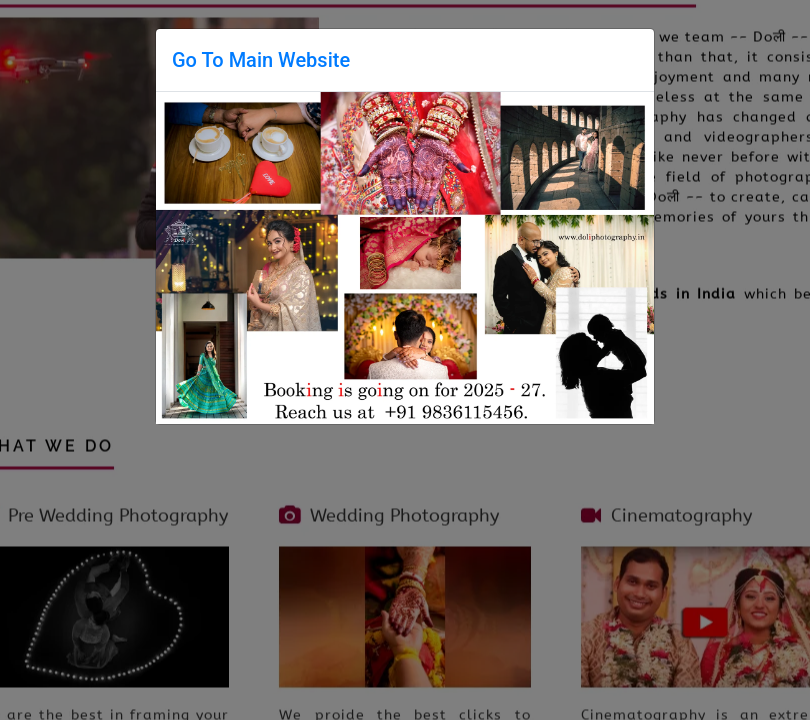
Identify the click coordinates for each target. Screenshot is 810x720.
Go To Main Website (261, 60)
